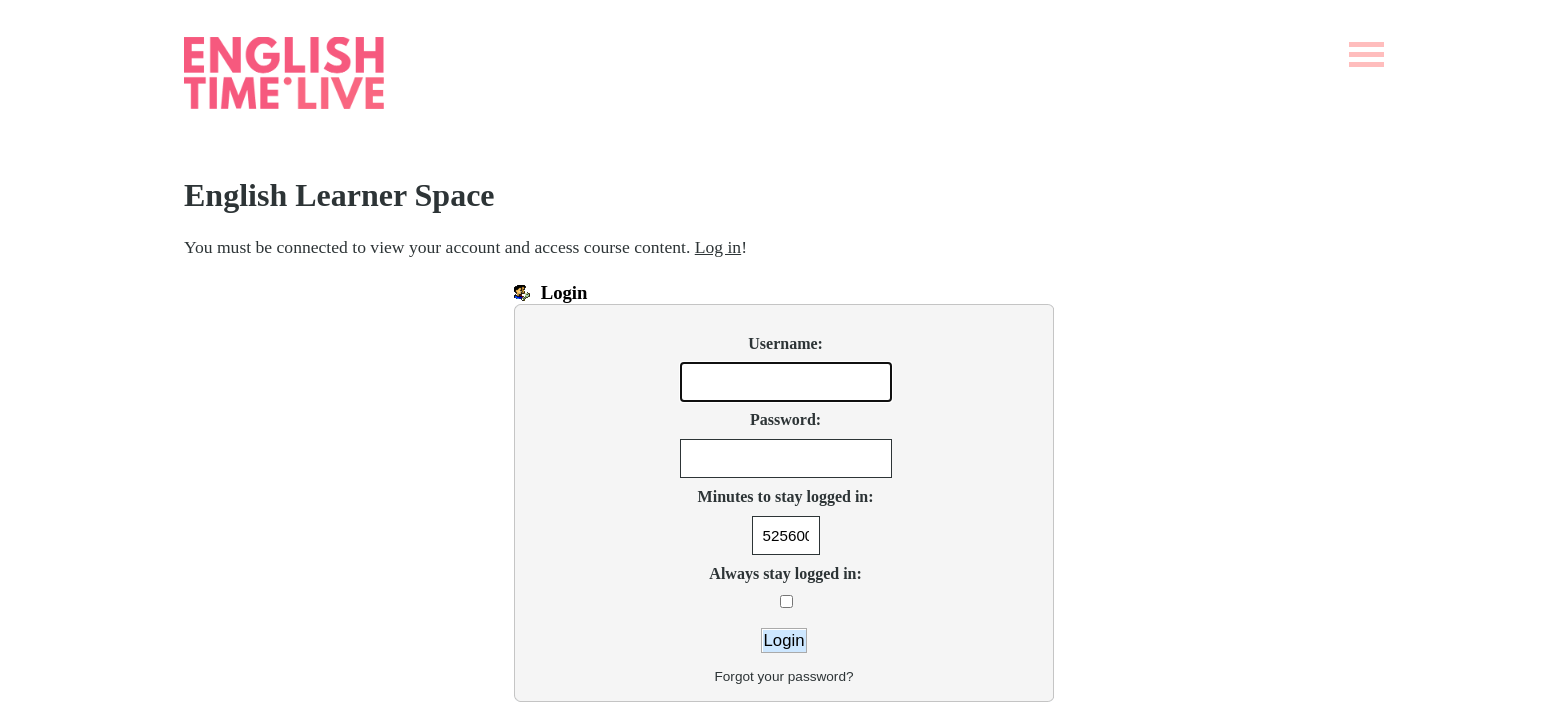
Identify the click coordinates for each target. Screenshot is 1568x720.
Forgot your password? (783, 676)
